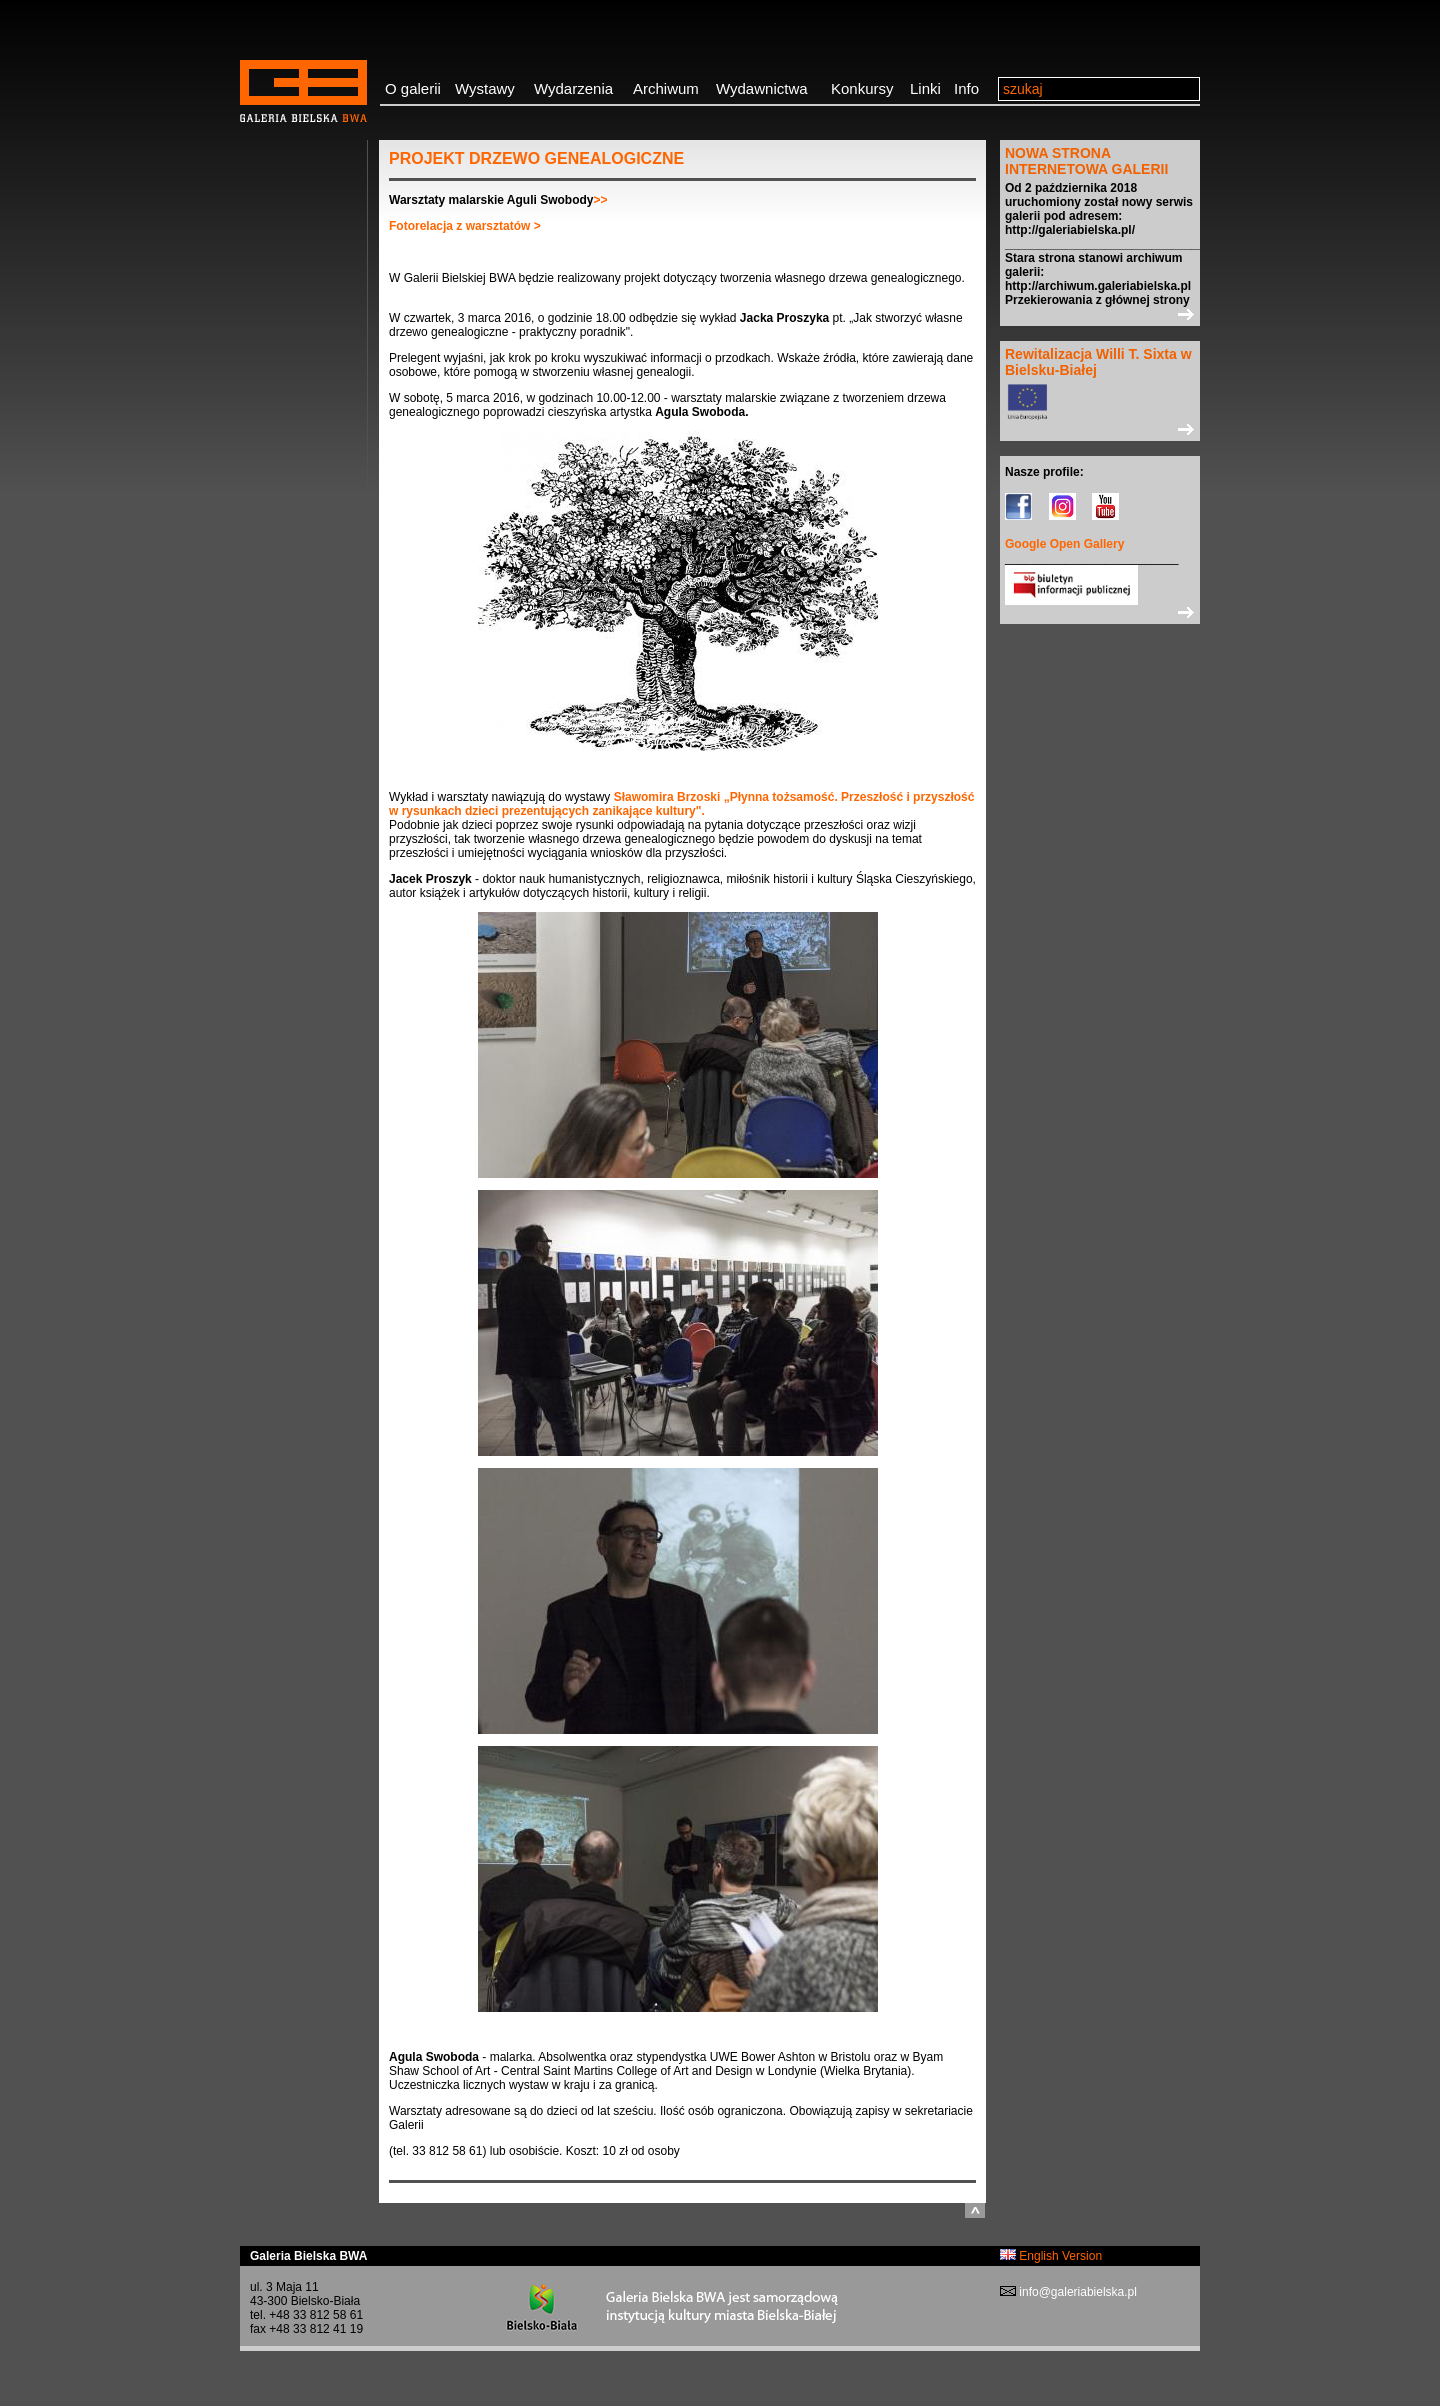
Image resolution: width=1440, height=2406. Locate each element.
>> (601, 200)
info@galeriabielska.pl (1076, 2292)
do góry (975, 2210)
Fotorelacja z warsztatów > (465, 226)
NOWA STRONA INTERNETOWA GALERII (1086, 161)
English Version (1051, 2256)
